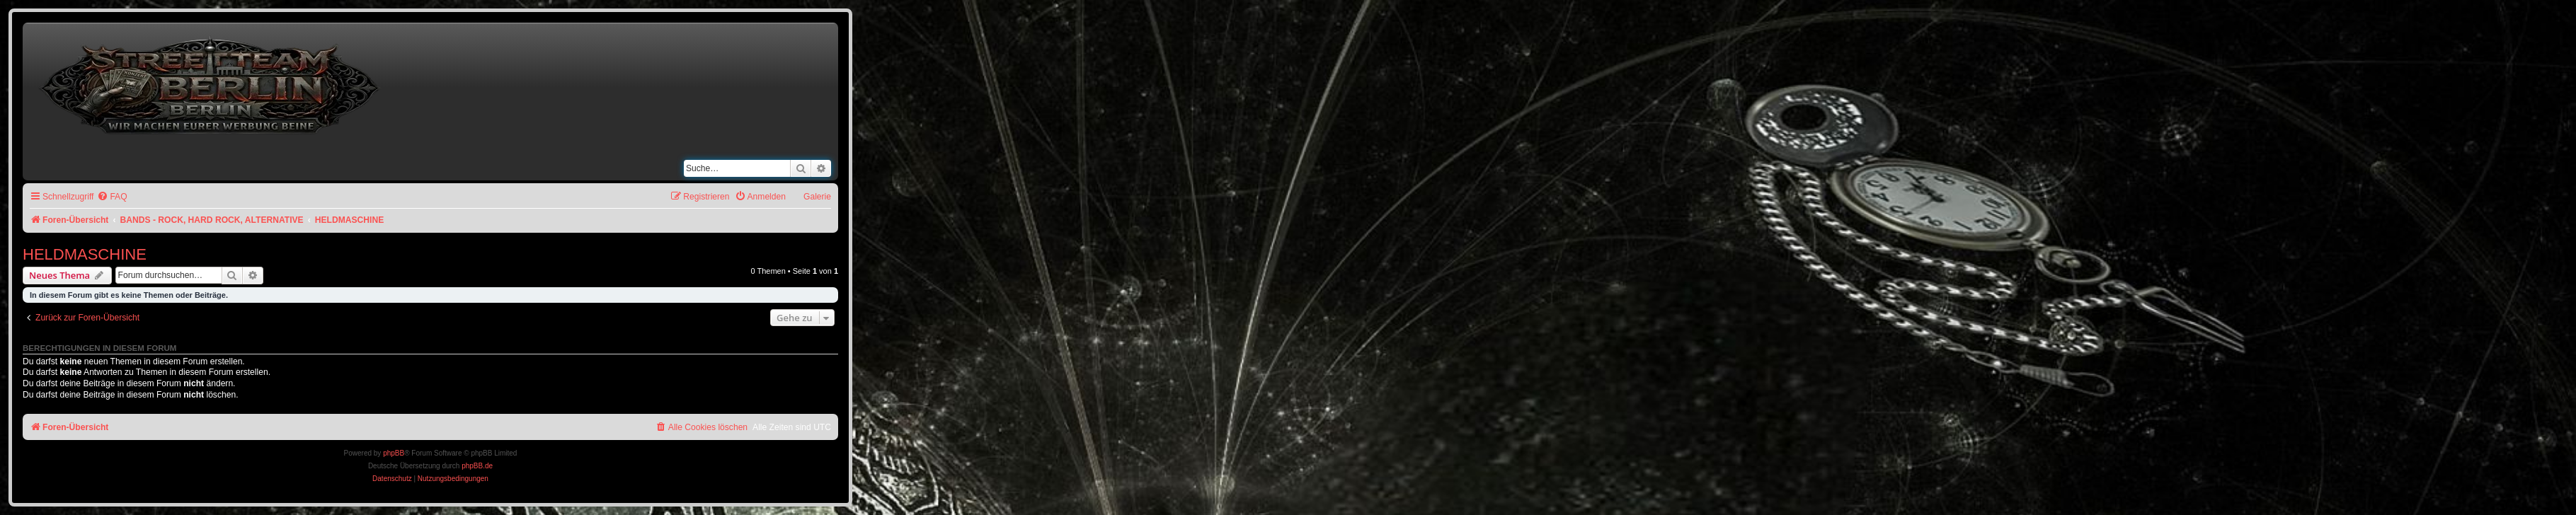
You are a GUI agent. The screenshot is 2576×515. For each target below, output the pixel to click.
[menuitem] (112, 197)
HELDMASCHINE (85, 254)
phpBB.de (477, 466)
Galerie (817, 197)
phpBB (393, 453)
